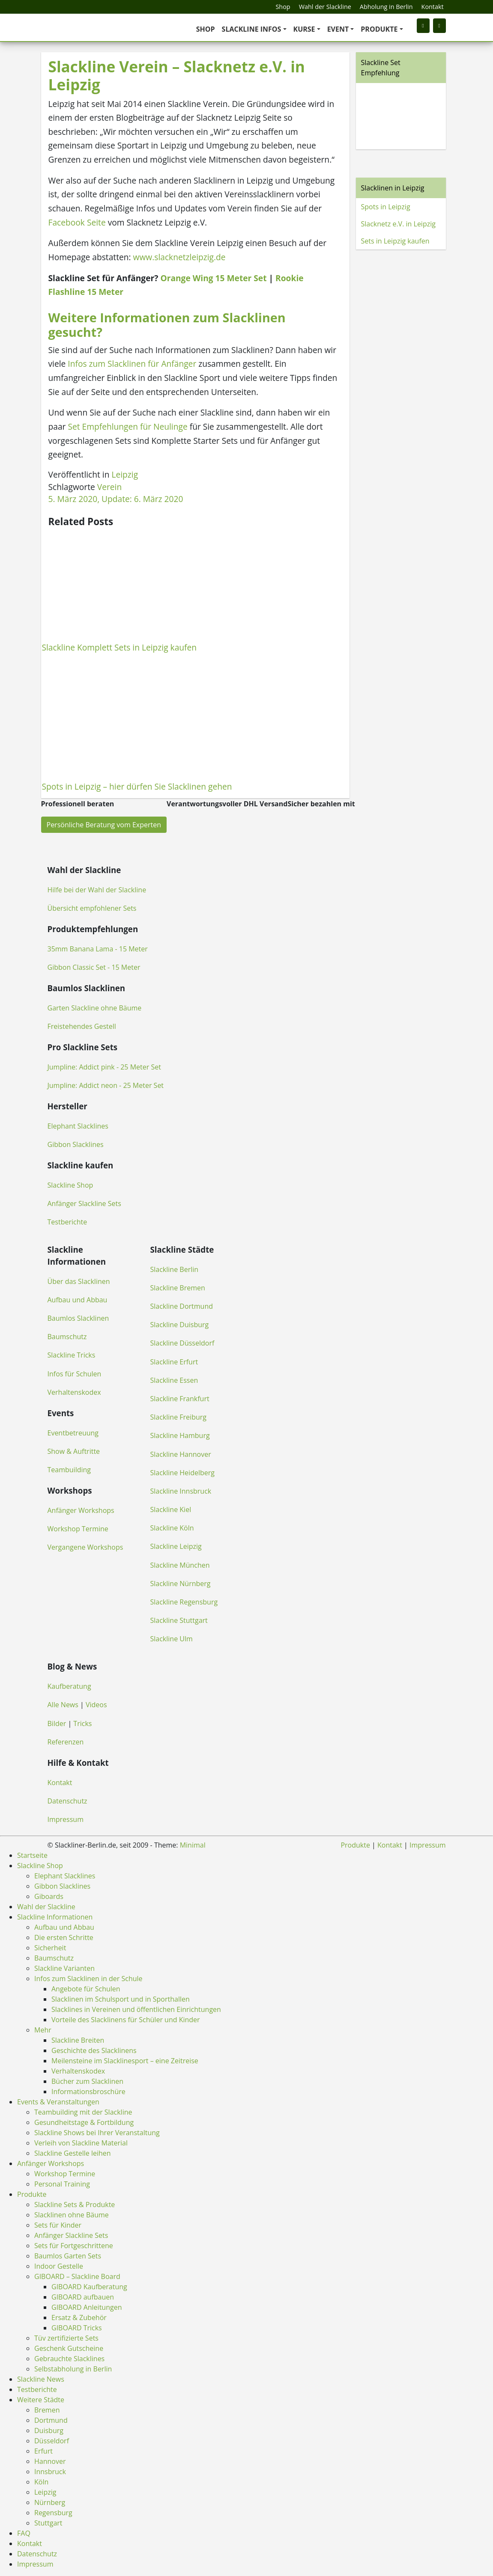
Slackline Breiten (77, 2040)
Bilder (57, 1723)
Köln (41, 2482)
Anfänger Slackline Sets (84, 1203)
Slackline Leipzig (176, 1546)
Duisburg (48, 2430)
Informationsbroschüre (88, 2091)
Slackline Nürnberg (180, 1583)
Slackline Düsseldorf (182, 1343)
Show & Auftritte (74, 1451)
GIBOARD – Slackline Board (77, 2276)
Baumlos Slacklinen (78, 1318)
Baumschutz (67, 1336)
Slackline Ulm (171, 1638)
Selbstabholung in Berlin (73, 2369)
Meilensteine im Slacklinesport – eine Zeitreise (124, 2060)
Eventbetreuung (73, 1433)
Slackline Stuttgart (179, 1620)
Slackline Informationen (55, 1917)
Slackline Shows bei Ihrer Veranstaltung (97, 2132)
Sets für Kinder (57, 2225)
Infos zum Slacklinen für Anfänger (132, 363)
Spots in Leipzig (385, 206)
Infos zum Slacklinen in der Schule (88, 1978)
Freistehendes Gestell (82, 1026)
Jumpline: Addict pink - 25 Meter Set (104, 1067)
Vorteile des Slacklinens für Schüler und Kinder (125, 2019)
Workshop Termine (78, 1528)
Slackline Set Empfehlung (380, 67)
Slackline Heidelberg (182, 1472)
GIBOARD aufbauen (82, 2297)
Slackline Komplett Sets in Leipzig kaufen (119, 647)
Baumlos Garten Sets (67, 2256)
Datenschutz (67, 1801)
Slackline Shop (70, 1185)
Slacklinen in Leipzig (392, 188)
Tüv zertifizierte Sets (66, 2338)
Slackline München (180, 1565)
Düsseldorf (51, 2440)
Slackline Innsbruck (181, 1491)
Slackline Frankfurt (179, 1398)
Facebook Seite (77, 222)
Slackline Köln (172, 1528)
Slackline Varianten (64, 1968)
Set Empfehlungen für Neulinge (127, 426)
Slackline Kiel (170, 1509)
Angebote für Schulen (85, 1989)
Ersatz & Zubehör (79, 2317)
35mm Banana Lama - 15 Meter (98, 949)
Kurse (304, 29)
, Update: (115, 499)
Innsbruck (50, 2471)
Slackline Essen (174, 1380)
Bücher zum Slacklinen (87, 2081)
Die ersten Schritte (63, 1937)
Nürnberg (49, 2502)
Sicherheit (50, 1947)
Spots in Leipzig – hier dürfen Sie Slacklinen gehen (137, 786)
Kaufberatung (69, 1686)
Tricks (82, 1723)
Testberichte (67, 1222)
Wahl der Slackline (325, 7)
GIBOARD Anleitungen (86, 2307)
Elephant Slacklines (78, 1126)
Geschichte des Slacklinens (94, 2050)
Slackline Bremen (177, 1287)
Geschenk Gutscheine (68, 2348)
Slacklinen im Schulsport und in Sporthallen (120, 1999)
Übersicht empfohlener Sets (92, 908)
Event (338, 29)
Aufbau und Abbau (78, 1299)
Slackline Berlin (174, 1269)
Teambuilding (69, 1469)
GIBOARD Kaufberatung (89, 2286)
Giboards (48, 1896)
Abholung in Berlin (386, 7)
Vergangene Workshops (85, 1547)
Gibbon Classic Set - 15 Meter (94, 967)
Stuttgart (48, 2523)
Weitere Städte (40, 2399)
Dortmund (51, 2420)
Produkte (379, 29)
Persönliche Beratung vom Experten (104, 824)
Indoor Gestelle (58, 2266)
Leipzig (124, 474)
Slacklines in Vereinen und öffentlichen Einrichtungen (136, 2009)
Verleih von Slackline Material (81, 2143)
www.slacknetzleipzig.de (179, 257)
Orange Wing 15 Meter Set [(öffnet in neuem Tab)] (213, 278)
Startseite (32, 1855)
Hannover (50, 2461)
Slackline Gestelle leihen (72, 2153)
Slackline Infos (251, 29)
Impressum (66, 1819)
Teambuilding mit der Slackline (83, 2112)
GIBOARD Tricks (76, 2327)
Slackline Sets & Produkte (74, 2204)
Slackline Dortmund (181, 1306)
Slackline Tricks (72, 1355)
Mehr (42, 2030)
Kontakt (432, 7)
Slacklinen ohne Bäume (71, 2214)
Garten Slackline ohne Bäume (95, 1008)
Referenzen (66, 1742)
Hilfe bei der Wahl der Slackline (97, 889)
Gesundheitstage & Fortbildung (84, 2122)
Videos (96, 1704)
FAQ (23, 2533)
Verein (109, 487)
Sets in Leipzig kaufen (395, 241)
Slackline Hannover (180, 1454)
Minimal (193, 1845)
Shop (282, 7)
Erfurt (43, 2451)
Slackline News (40, 2379)
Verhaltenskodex (74, 1392)
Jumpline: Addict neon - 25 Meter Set (106, 1085)
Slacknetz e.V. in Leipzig (398, 224)
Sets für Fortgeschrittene (73, 2245)
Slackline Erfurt (174, 1362)
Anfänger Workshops (81, 1510)
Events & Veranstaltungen (58, 2102)
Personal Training (62, 2184)
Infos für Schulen (75, 1374)
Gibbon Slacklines (76, 1144)
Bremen (47, 2410)
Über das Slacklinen (79, 1281)
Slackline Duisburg (179, 1324)
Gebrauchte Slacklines (69, 2358)
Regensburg (53, 2512)
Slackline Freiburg (178, 1417)
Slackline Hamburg (180, 1435)
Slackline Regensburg (184, 1602)
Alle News (63, 1704)
